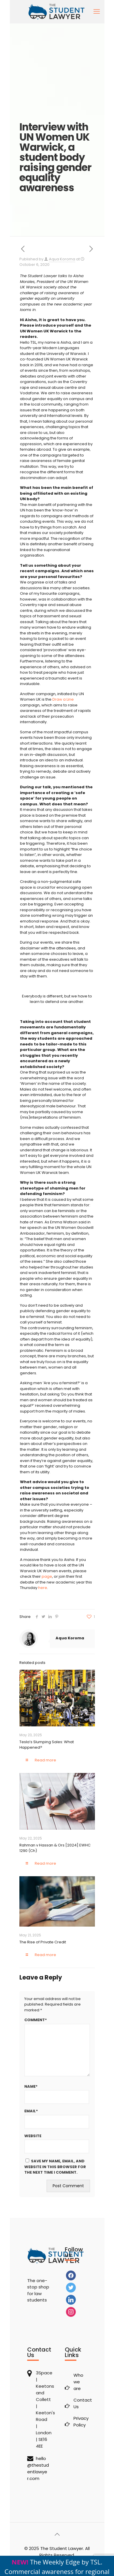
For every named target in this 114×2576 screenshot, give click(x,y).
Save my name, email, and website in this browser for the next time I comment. (55, 2166)
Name (31, 2086)
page (47, 1576)
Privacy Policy (80, 2421)
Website (32, 2136)
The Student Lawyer (61, 2548)
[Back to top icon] (57, 2534)
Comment (35, 2020)
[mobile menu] (97, 11)
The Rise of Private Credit (43, 1942)
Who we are (78, 2381)
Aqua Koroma (62, 259)
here (42, 1587)
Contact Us (80, 2403)
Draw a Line (63, 699)
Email (31, 2111)
